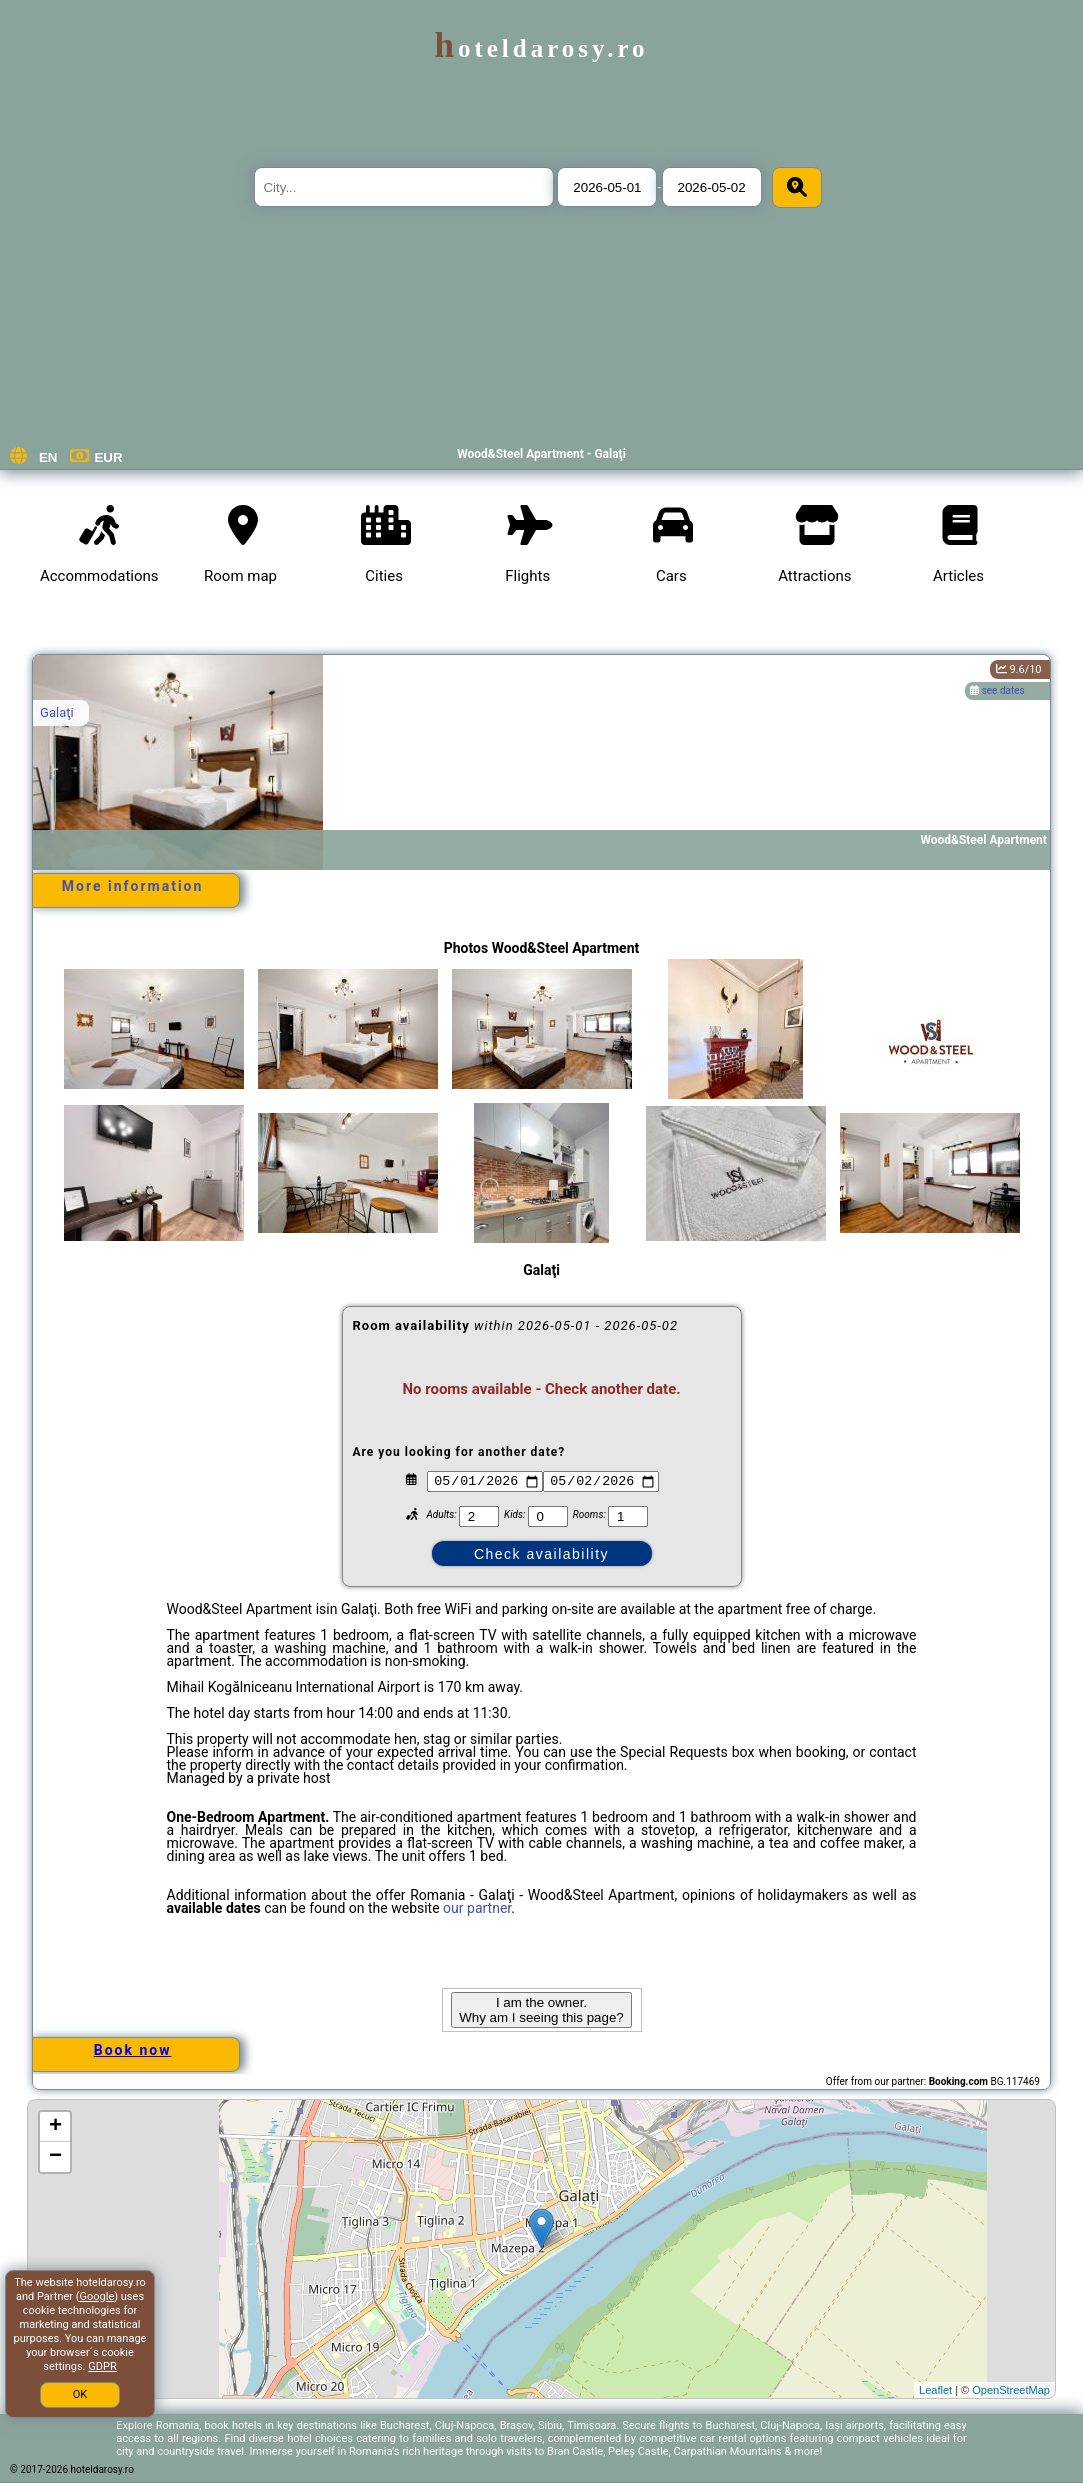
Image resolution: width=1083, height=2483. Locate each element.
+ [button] (55, 2127)
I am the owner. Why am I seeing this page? (541, 2010)
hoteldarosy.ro (541, 48)
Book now (133, 2050)
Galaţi (57, 712)
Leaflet (935, 2390)
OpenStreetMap (1011, 2390)
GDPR (102, 2366)
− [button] (55, 2157)
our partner (477, 1908)
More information (133, 886)
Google (97, 2296)
